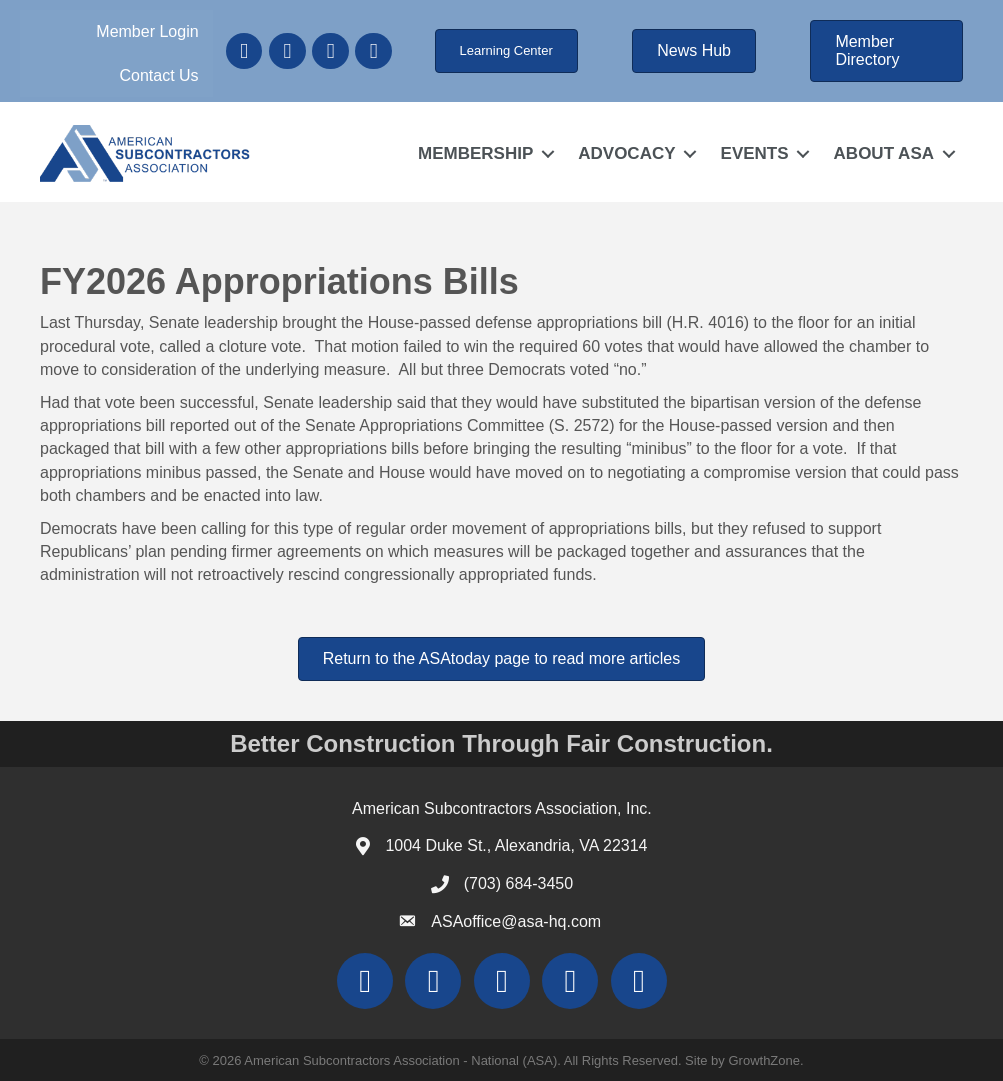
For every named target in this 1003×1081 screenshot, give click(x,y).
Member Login (147, 31)
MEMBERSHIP (475, 153)
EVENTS (755, 153)
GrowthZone (764, 1060)
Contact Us (158, 75)
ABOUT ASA (884, 153)
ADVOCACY (626, 153)
